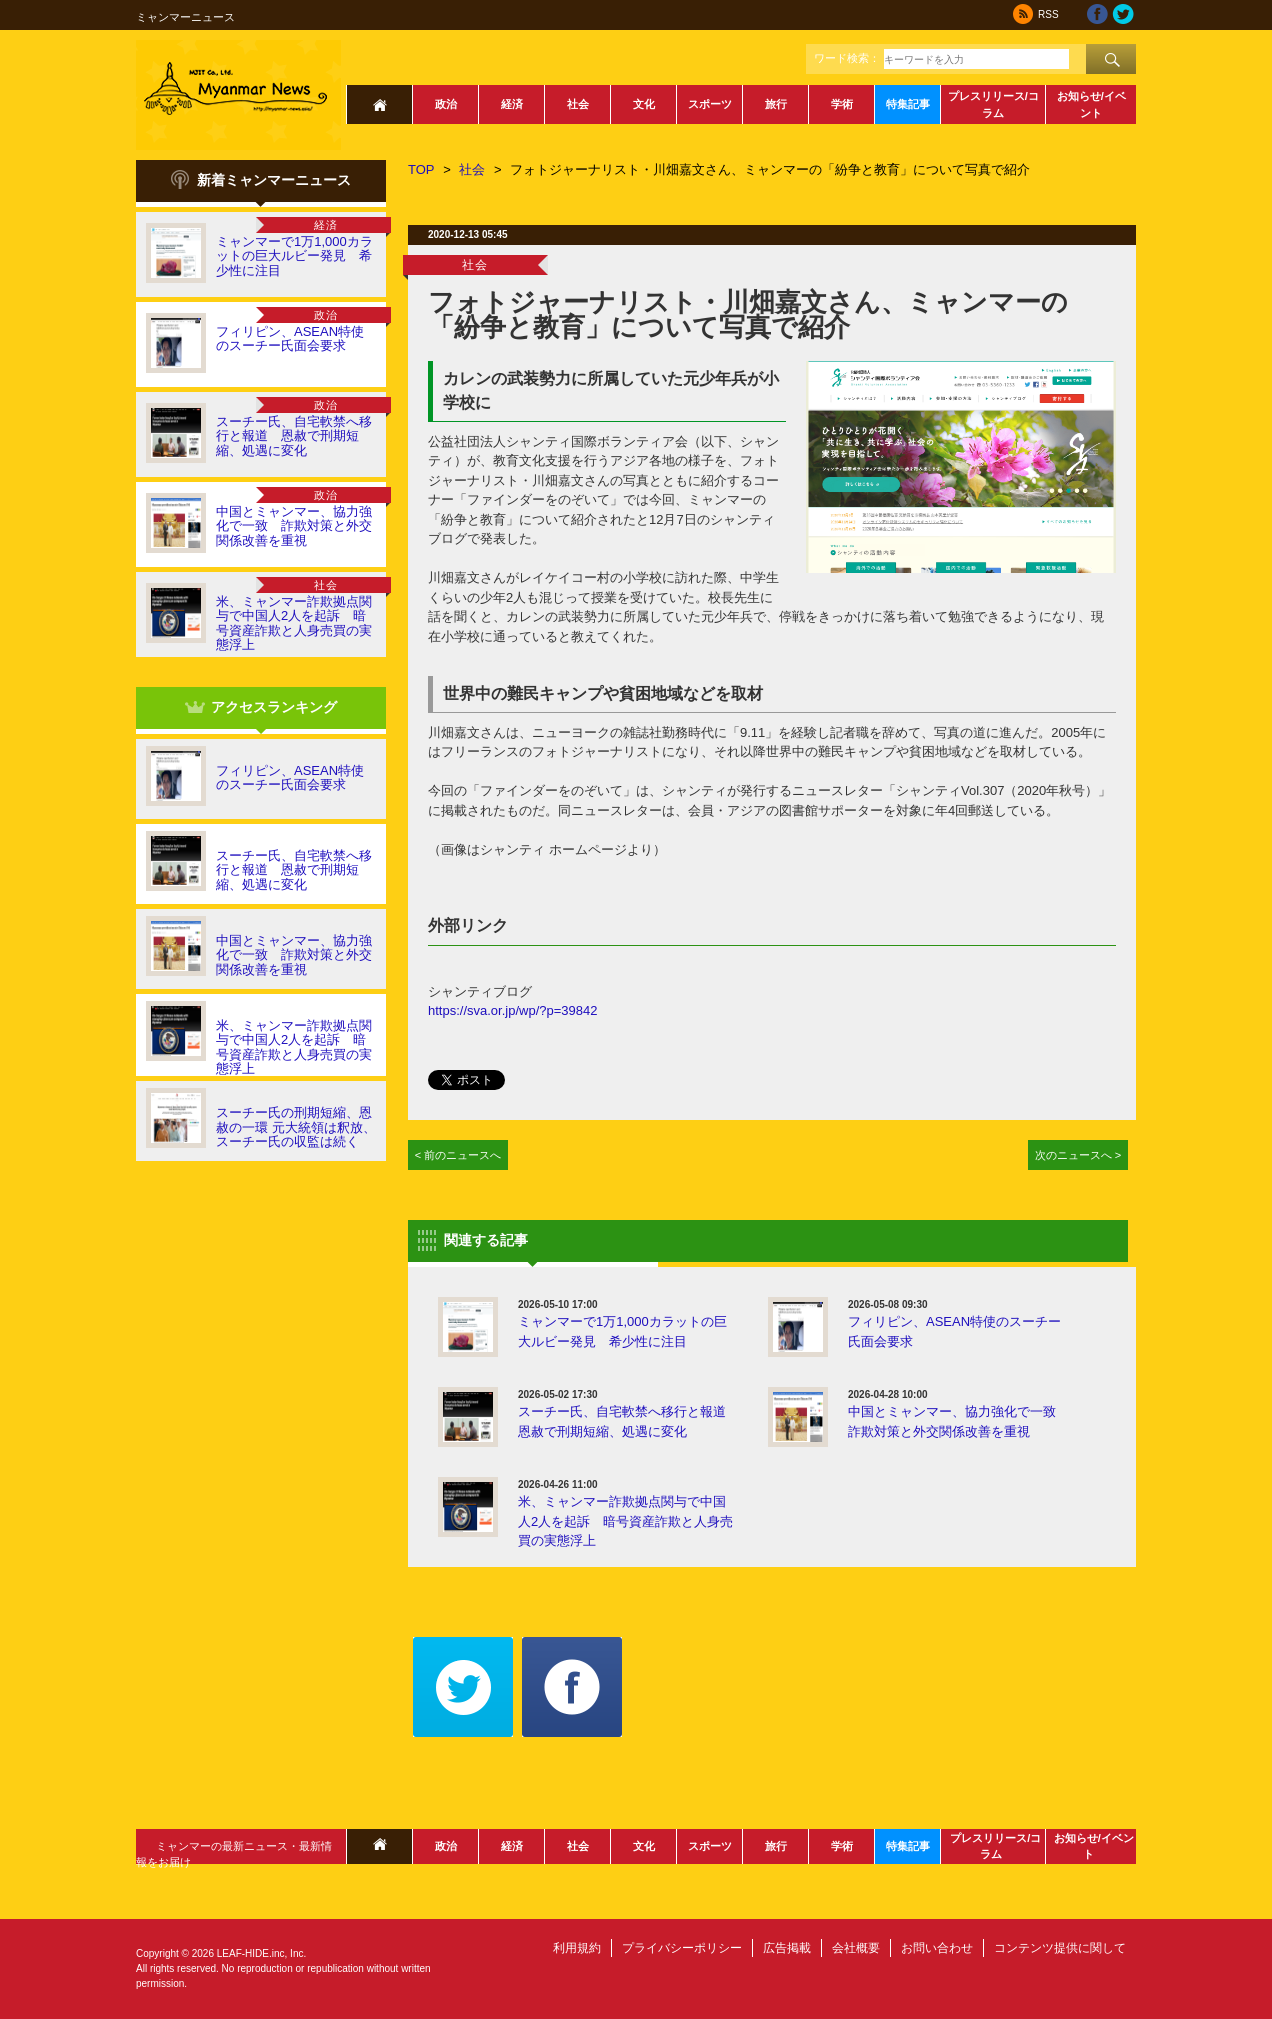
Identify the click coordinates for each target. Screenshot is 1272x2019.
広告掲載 (787, 1948)
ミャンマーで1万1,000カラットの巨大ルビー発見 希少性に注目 (294, 256)
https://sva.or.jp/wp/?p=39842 (512, 1010)
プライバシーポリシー (682, 1948)
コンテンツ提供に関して (1060, 1948)
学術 (842, 104)
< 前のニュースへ (458, 1155)
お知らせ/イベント (1091, 104)
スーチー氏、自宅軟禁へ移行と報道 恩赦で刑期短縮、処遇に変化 (294, 436)
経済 (512, 104)
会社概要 (856, 1948)
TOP (421, 169)
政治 (446, 104)
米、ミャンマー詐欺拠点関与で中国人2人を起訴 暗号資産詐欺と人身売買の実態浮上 (294, 623)
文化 (644, 104)
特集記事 (908, 104)
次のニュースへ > (1078, 1155)
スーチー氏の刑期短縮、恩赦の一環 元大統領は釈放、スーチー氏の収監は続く (296, 1127)
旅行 (776, 104)
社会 (578, 104)
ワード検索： (847, 58)
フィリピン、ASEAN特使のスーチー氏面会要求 (290, 338)
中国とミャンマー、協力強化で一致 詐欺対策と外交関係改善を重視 (294, 526)
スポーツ (710, 104)
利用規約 (577, 1948)
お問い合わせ (937, 1948)
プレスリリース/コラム (993, 104)
